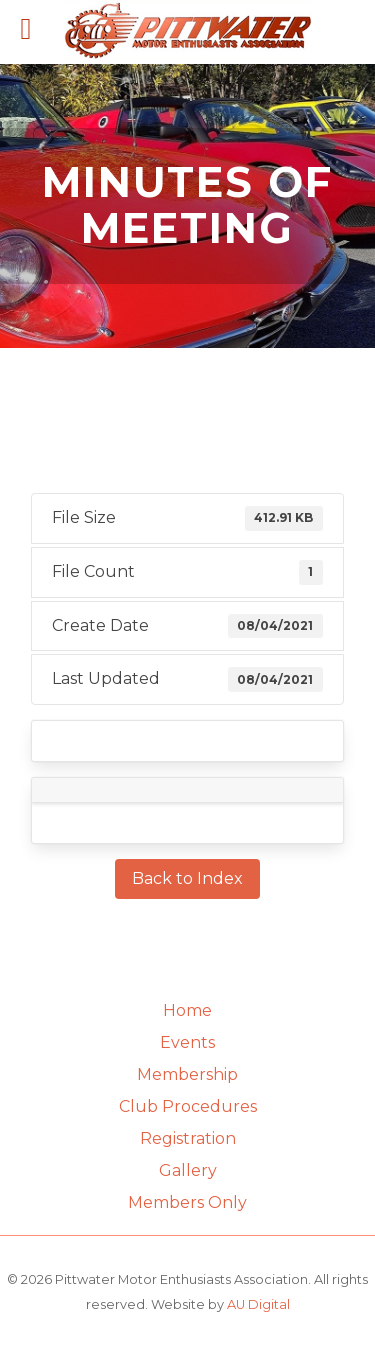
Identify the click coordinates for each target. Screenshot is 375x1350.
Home (187, 1010)
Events (187, 1042)
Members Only (187, 1202)
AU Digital (258, 1304)
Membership (187, 1074)
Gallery (188, 1170)
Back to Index (187, 878)
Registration (188, 1138)
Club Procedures (188, 1106)
